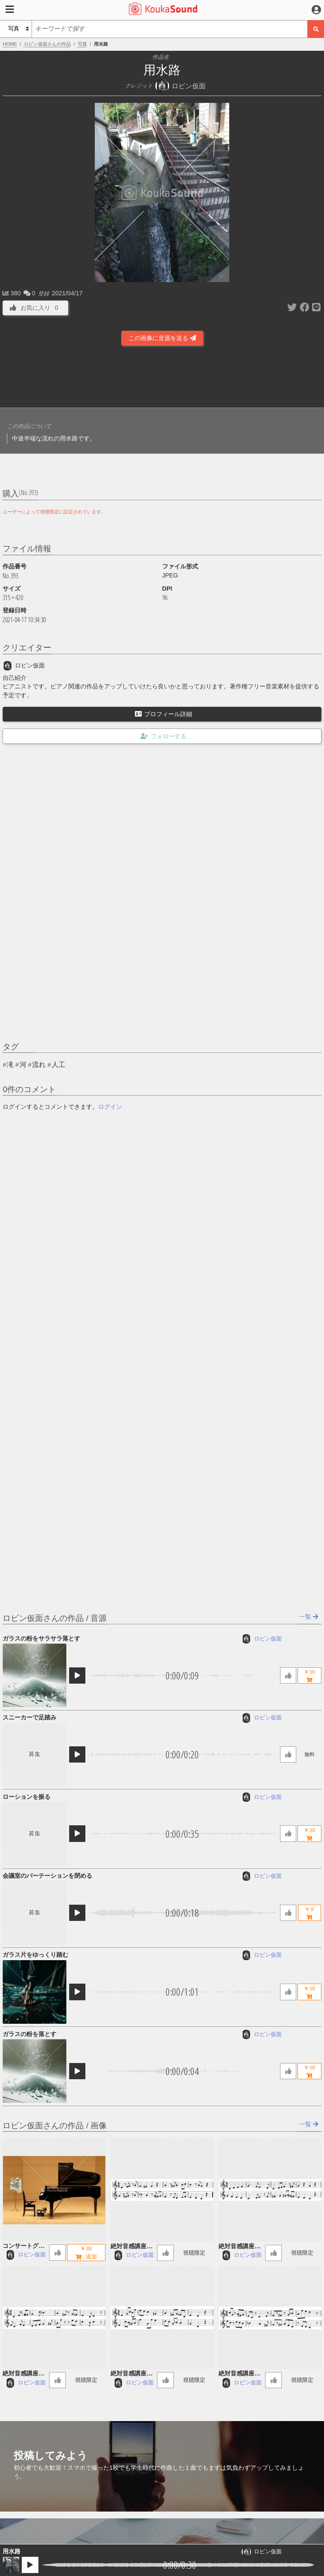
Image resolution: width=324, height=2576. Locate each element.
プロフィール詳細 (163, 714)
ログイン (110, 1106)
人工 (58, 1064)
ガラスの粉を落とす (29, 2034)
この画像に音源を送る (162, 338)
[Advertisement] (162, 379)
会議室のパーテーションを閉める (47, 1875)
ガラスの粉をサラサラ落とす (41, 1638)
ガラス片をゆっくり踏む (35, 1954)
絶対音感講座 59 (239, 2247)
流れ (39, 1064)
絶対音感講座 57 (131, 2374)
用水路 (11, 2551)
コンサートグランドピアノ (23, 2246)
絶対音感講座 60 (131, 2247)
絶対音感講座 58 (23, 2374)
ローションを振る (26, 1796)
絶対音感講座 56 (239, 2374)
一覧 (308, 1616)
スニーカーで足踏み (29, 1717)
